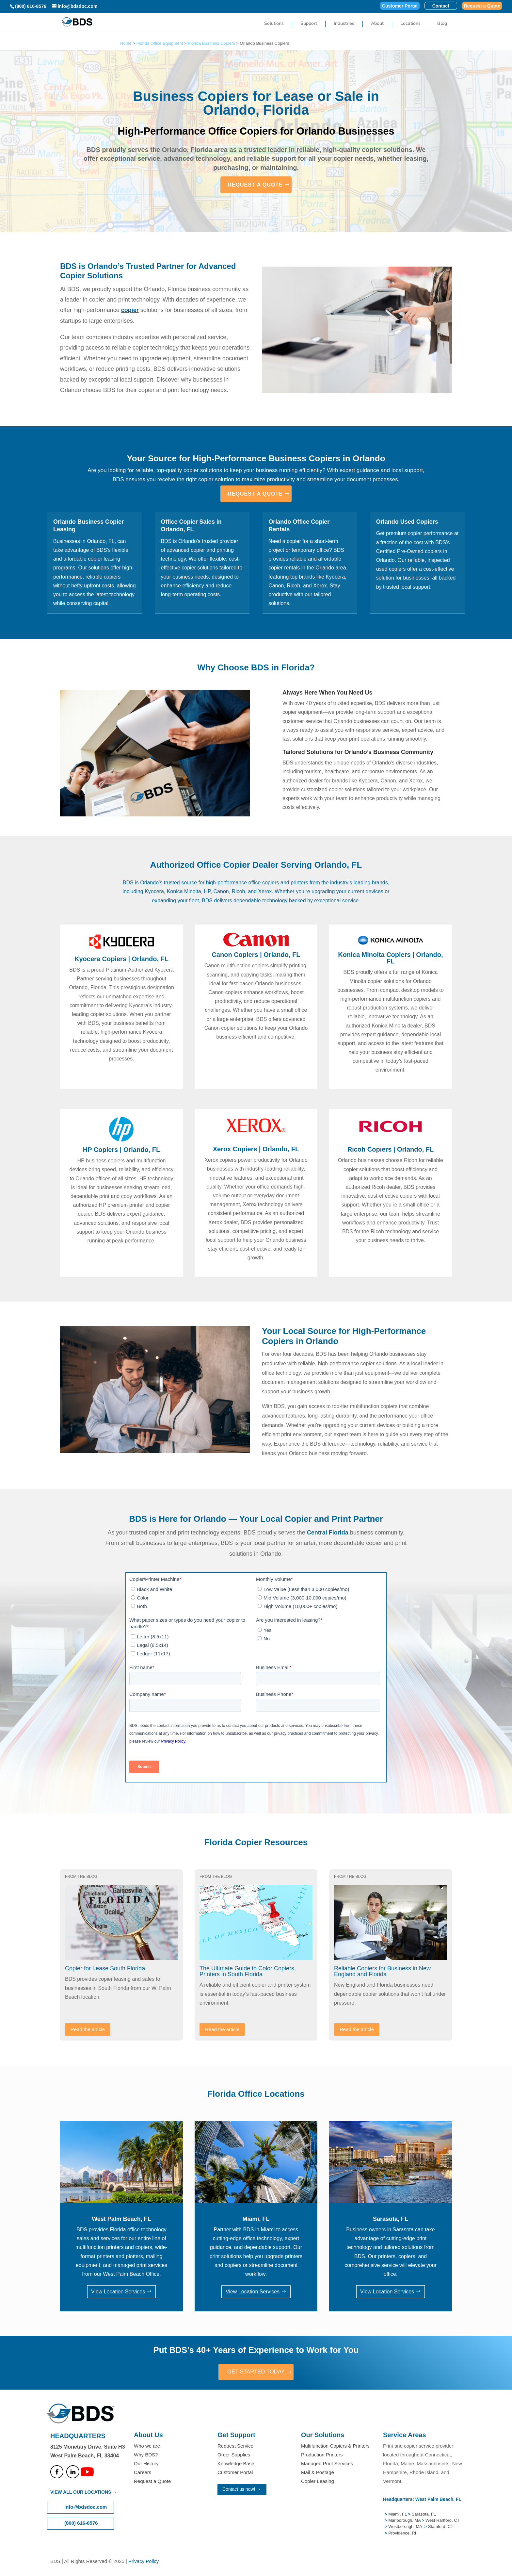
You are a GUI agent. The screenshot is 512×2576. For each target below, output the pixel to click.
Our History (146, 2464)
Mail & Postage (317, 2473)
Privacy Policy (143, 2562)
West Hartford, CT (442, 2521)
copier (130, 310)
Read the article (88, 2029)
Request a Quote (482, 6)
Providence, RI (402, 2533)
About (377, 24)
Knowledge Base (235, 2464)
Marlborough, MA (404, 2521)
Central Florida (327, 1532)
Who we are (147, 2446)
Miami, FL (398, 2514)
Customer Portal (400, 6)
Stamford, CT (440, 2527)
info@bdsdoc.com (85, 2507)
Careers (142, 2473)
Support (308, 24)
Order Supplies (233, 2455)
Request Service (235, 2446)
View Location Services (118, 2291)
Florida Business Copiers (211, 43)
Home (126, 43)
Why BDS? (146, 2455)
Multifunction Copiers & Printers (335, 2446)
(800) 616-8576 (30, 6)
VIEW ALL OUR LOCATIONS (80, 2492)
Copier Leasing (317, 2482)
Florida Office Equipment (159, 43)
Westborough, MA (405, 2527)
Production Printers (322, 2455)
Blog (442, 24)
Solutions (274, 24)
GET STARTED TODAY (256, 2372)
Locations (410, 24)
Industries (344, 24)
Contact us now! (238, 2489)
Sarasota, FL (424, 2514)
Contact (440, 6)
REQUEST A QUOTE (255, 185)
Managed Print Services (327, 2464)
